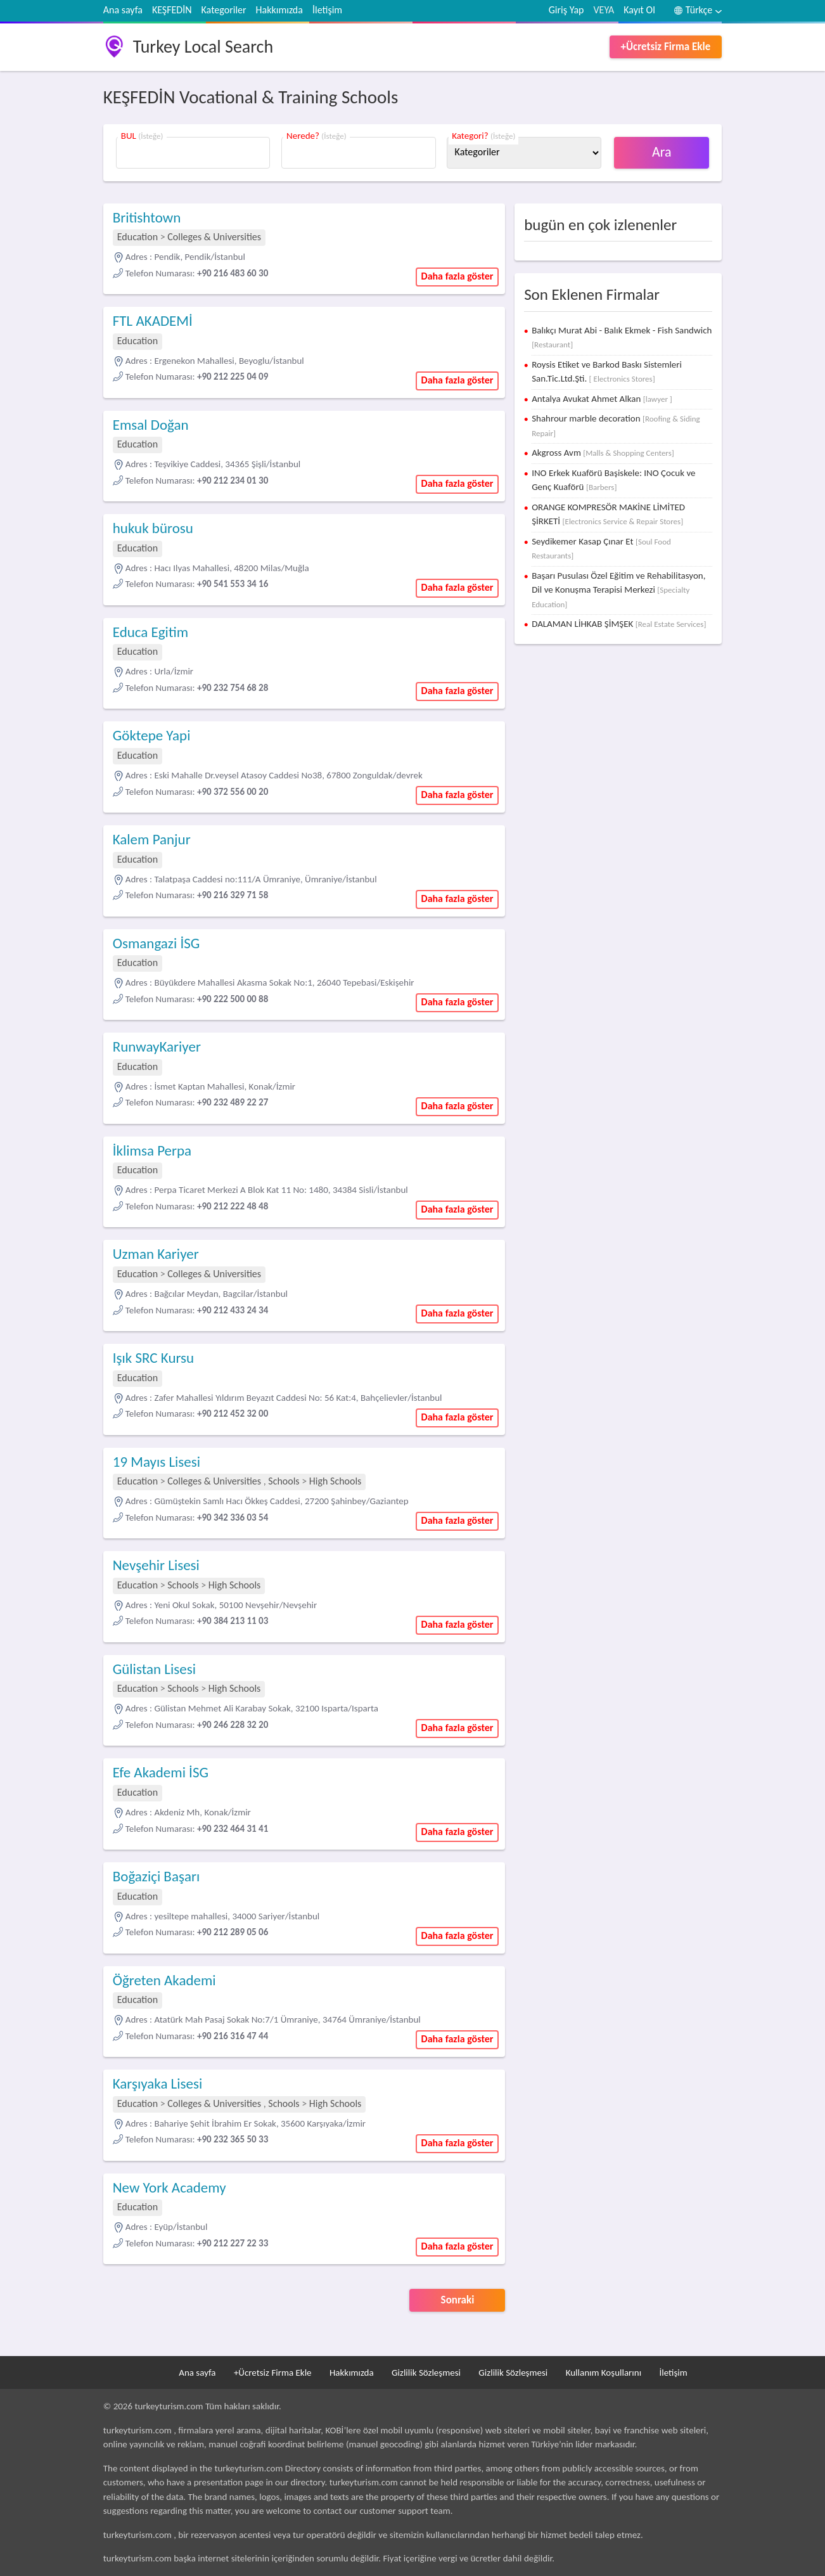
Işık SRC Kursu (153, 1358)
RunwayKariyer (157, 1046)
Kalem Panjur (152, 839)
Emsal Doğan (151, 425)
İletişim (327, 10)
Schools (283, 1481)
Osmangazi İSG (156, 943)
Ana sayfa (123, 10)
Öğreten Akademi (164, 1980)
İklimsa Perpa (152, 1150)
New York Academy (169, 2187)
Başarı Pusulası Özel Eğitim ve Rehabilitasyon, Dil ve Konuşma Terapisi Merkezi (618, 589)
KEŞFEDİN (172, 10)
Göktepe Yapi (152, 735)
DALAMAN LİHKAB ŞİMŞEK (619, 623)
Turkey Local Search (203, 46)
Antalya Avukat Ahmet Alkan (602, 398)
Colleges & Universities (214, 237)
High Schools (335, 1481)
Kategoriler (223, 10)
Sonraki (458, 2300)
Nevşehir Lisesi (156, 1565)
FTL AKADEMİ (153, 321)
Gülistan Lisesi (154, 1669)
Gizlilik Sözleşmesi (426, 2372)
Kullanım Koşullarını (603, 2372)
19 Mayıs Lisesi (156, 1462)
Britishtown (147, 217)
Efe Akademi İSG (160, 1772)
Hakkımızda (279, 10)
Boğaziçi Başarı (156, 1876)
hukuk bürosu (153, 528)
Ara (662, 151)
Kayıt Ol (639, 10)
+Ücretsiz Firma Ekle (666, 46)
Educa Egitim (150, 632)
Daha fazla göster (457, 276)
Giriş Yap (566, 10)
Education (137, 237)
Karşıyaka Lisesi (158, 2083)
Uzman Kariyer (156, 1254)
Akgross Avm (603, 452)
